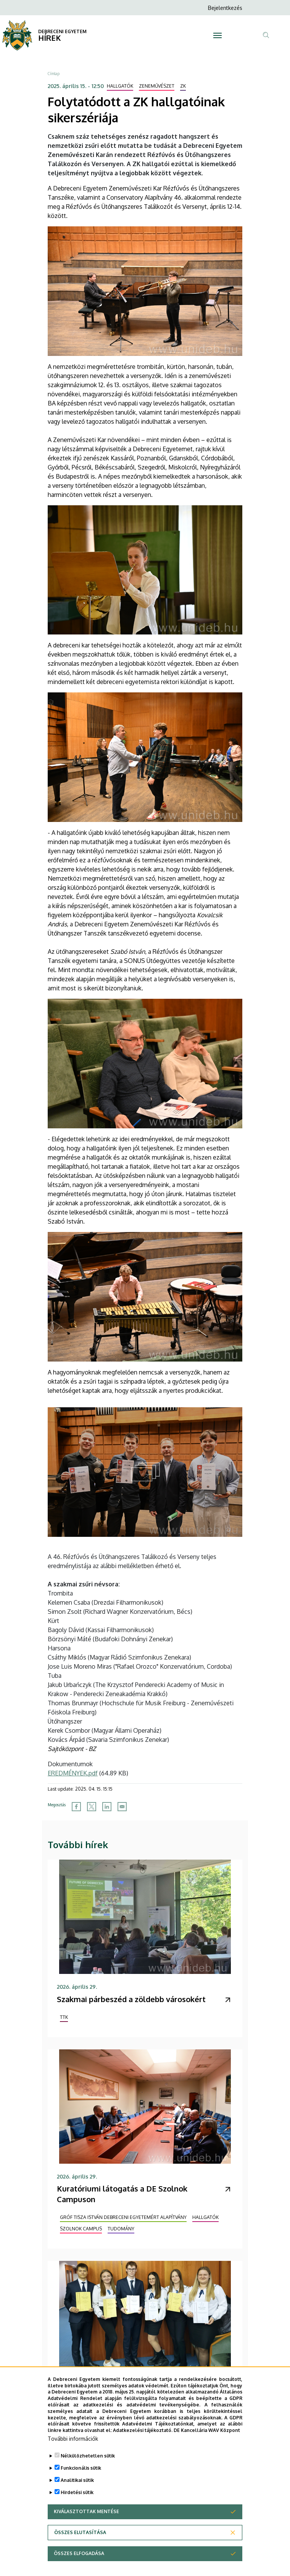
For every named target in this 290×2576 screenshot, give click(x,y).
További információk (73, 2449)
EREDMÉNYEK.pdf (73, 1773)
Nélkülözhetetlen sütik (88, 2466)
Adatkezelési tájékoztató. (142, 2440)
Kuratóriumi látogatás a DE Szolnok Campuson (122, 2194)
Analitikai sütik (77, 2490)
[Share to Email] (122, 1806)
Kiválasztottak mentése (86, 2522)
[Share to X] (91, 1806)
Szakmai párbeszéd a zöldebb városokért (131, 1999)
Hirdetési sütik (77, 2503)
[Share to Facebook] (76, 1806)
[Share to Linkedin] (106, 1806)
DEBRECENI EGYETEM (62, 31)
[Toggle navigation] (217, 35)
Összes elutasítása (80, 2543)
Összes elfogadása (79, 2563)
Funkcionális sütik (81, 2478)
